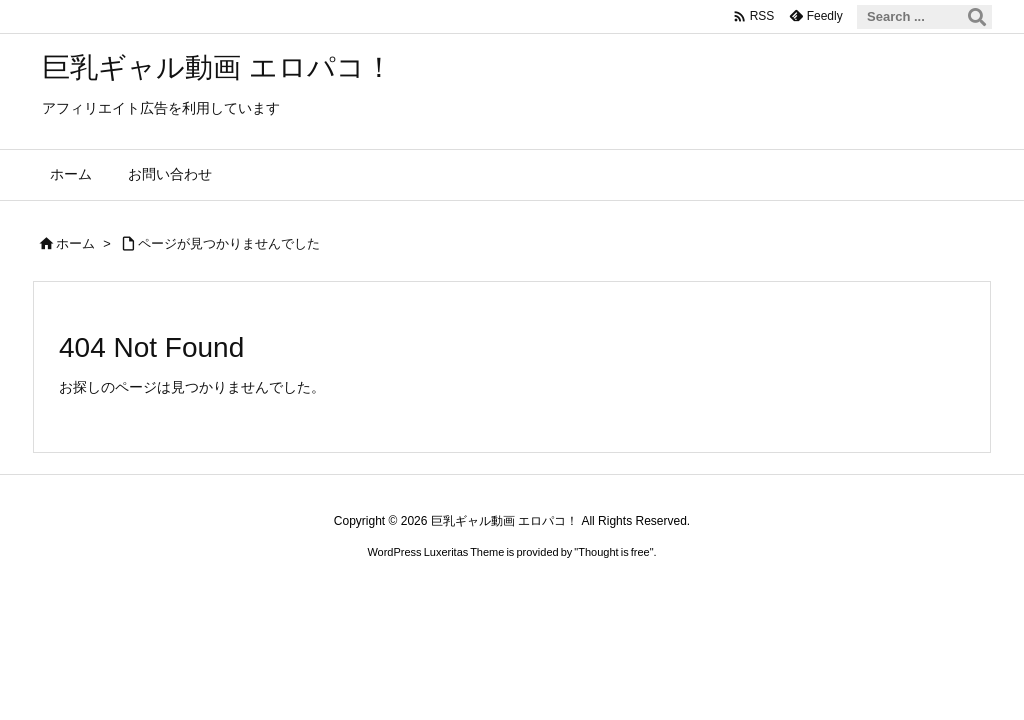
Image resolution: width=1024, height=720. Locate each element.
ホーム (75, 243)
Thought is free (613, 552)
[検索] (977, 17)
